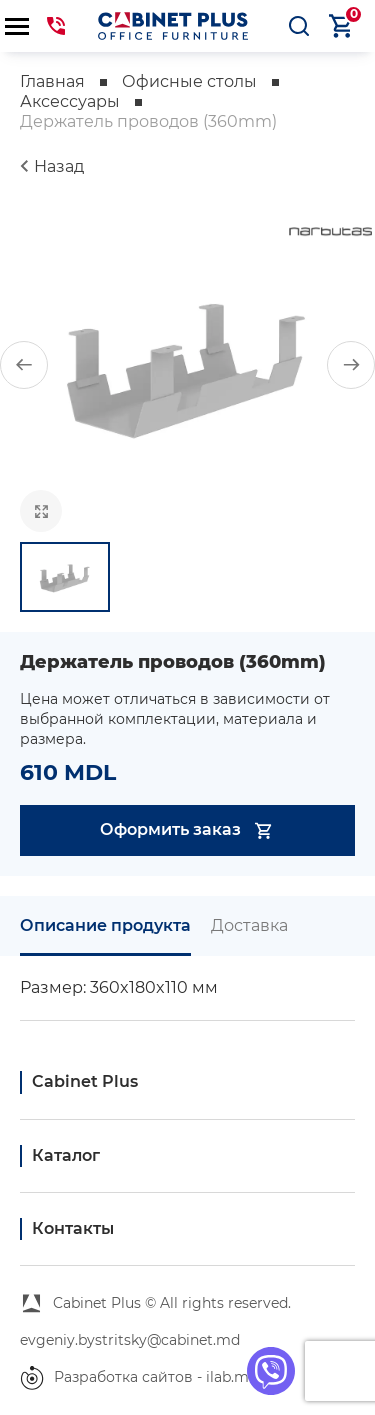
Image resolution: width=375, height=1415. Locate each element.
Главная (52, 81)
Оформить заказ (187, 830)
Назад (59, 166)
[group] (187, 364)
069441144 (56, 26)
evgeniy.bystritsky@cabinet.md (130, 1340)
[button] (24, 365)
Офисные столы (189, 81)
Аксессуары (70, 101)
